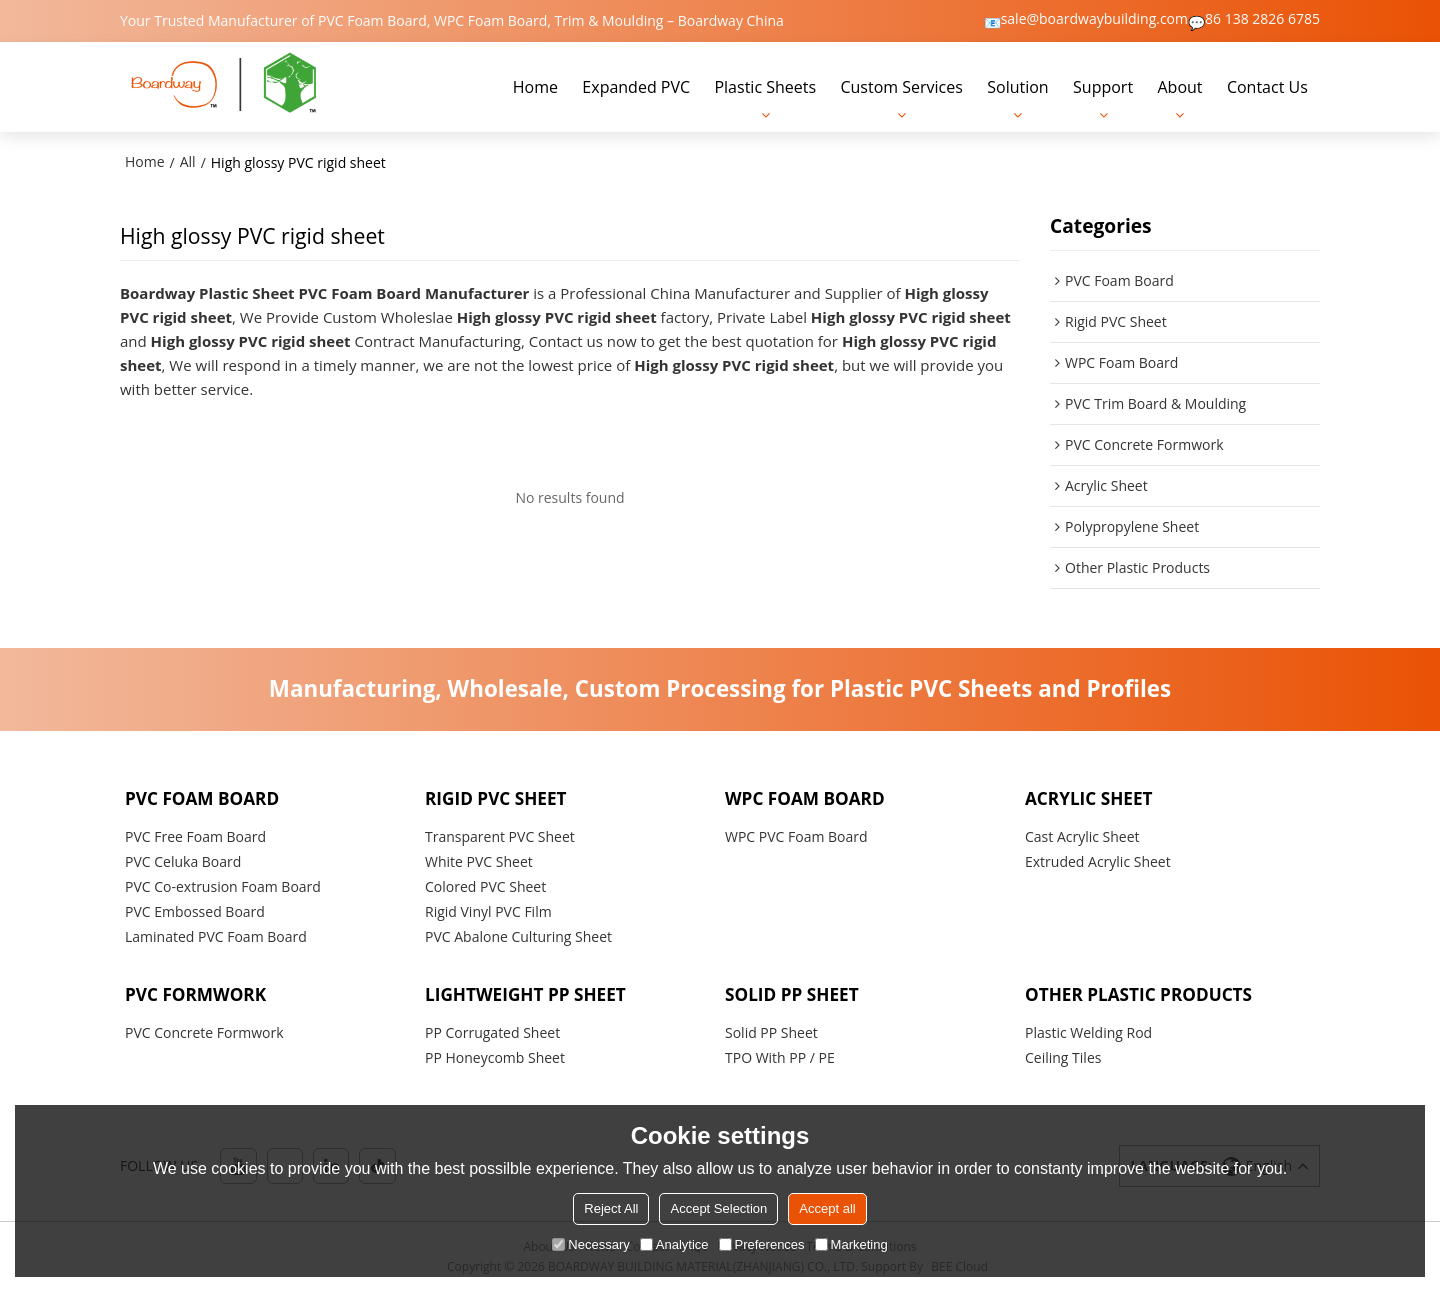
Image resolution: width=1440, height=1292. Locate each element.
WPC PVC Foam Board (796, 836)
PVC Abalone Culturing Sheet (518, 936)
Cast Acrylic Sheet (1082, 836)
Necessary (590, 1244)
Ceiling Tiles (1063, 1057)
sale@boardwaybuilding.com (1094, 19)
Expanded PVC (636, 87)
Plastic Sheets (765, 87)
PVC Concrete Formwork (204, 1032)
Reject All (611, 1208)
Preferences (762, 1244)
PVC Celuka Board (183, 861)
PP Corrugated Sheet (492, 1032)
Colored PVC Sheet (485, 886)
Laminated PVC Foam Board (216, 936)
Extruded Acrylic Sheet (1098, 861)
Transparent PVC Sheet (500, 836)
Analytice (674, 1244)
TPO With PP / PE (780, 1057)
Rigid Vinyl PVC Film (488, 911)
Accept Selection (718, 1208)
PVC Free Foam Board (195, 836)
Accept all (827, 1208)
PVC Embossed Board (195, 911)
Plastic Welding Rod (1088, 1032)
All (188, 161)
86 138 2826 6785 (1262, 19)
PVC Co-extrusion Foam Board (223, 886)
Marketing (851, 1244)
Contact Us (1267, 87)
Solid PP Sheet (771, 1032)
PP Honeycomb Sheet (495, 1057)
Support (1103, 87)
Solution (1017, 87)
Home (535, 87)
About (1179, 87)
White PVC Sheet (479, 861)
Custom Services (901, 87)
